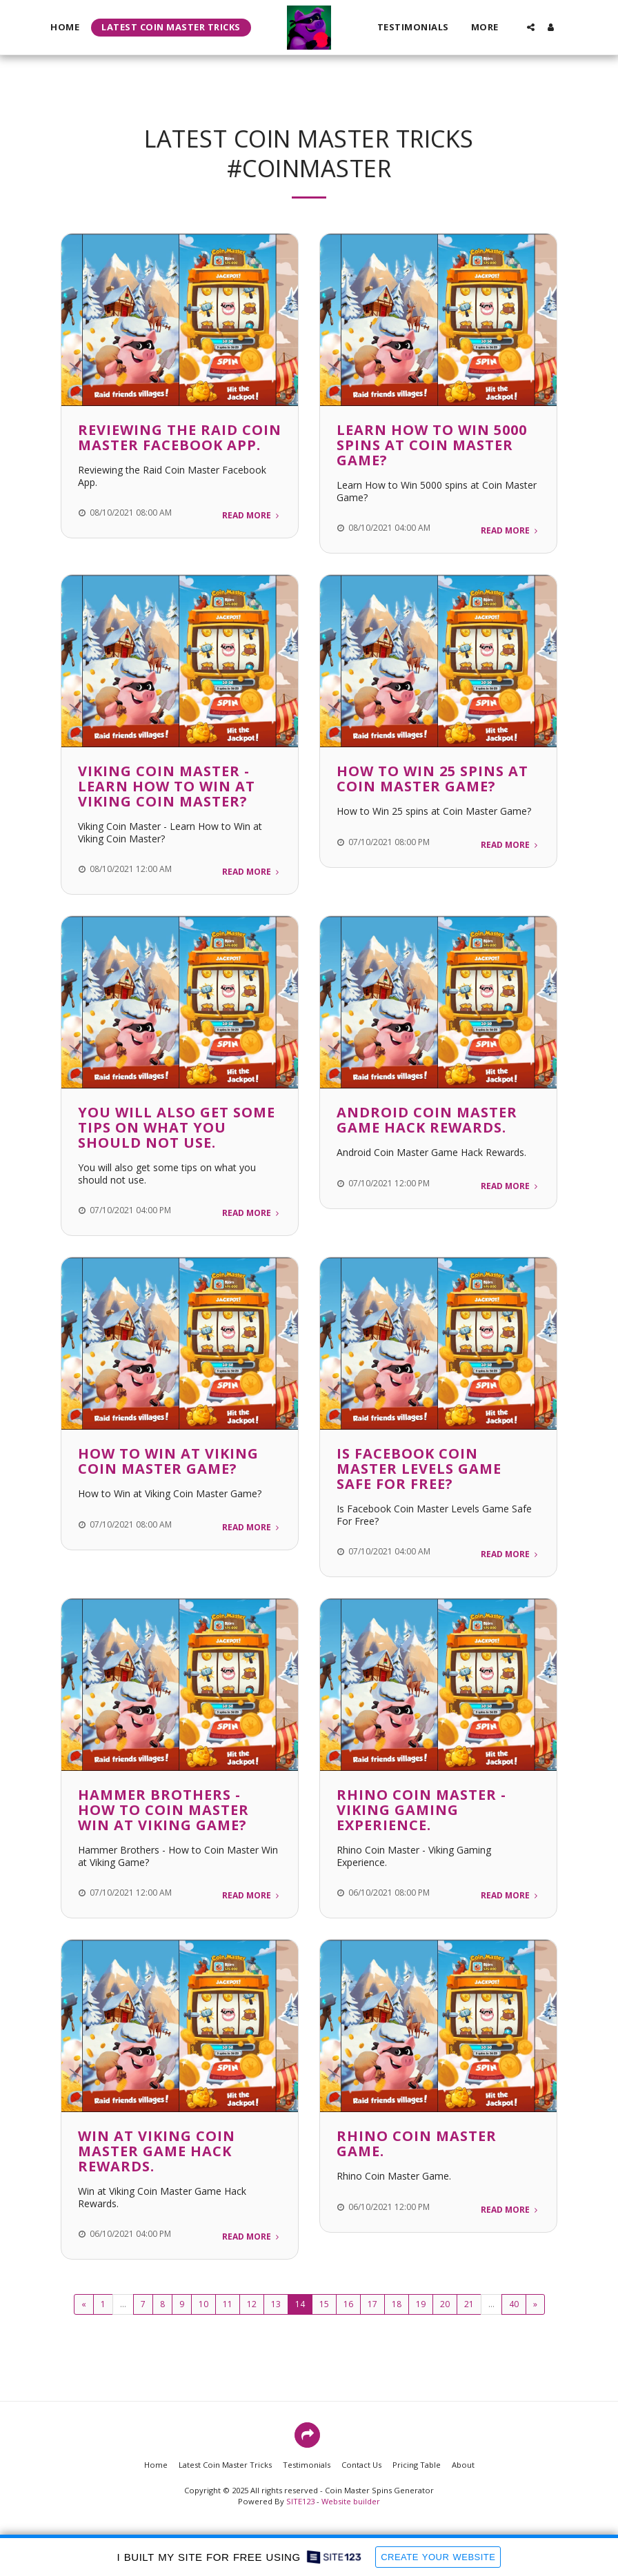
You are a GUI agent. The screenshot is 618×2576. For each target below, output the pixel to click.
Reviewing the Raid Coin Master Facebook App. (179, 437)
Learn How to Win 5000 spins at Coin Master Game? (432, 444)
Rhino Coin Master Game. (417, 2143)
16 (348, 2304)
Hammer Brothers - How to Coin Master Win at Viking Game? (163, 1809)
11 (227, 2304)
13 (276, 2304)
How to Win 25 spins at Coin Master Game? (432, 778)
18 (396, 2304)
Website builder (350, 2501)
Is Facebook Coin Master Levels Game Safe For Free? (419, 1468)
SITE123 (300, 2501)
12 (252, 2304)
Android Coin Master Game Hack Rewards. (427, 1120)
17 (372, 2304)
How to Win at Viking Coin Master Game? (168, 1461)
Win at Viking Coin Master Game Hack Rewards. (156, 2151)
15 (324, 2304)
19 (421, 2304)
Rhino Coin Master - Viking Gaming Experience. (421, 1809)
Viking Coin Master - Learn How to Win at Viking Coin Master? (166, 786)
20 (445, 2304)
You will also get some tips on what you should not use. (176, 1127)
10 (203, 2304)
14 (300, 2304)
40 (514, 2304)
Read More (251, 515)
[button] (529, 27)
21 (469, 2304)
